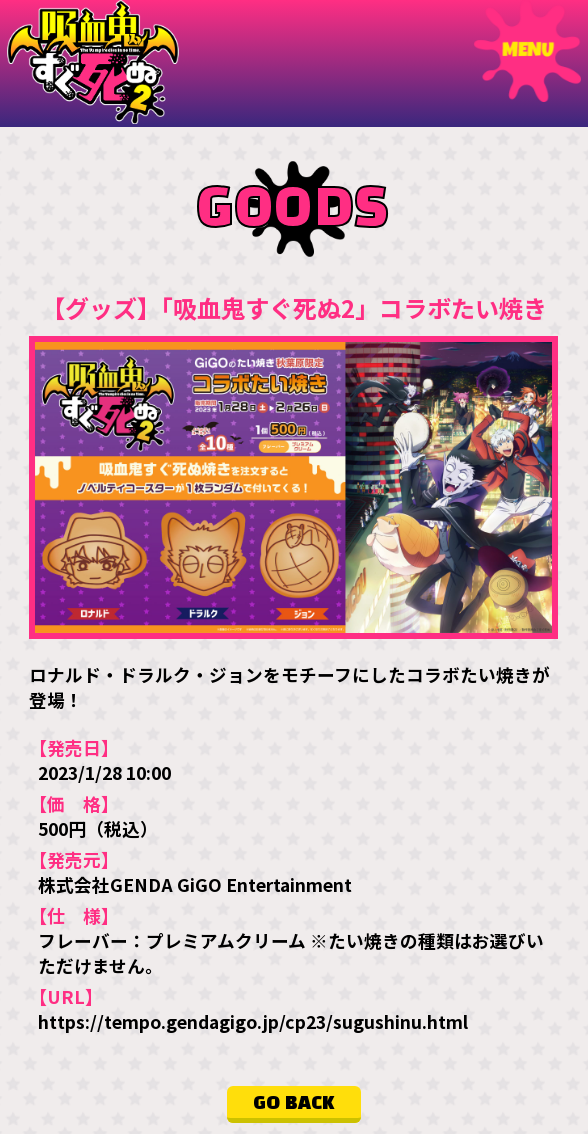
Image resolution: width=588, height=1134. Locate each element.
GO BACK (294, 1103)
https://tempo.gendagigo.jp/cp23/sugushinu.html (253, 1021)
